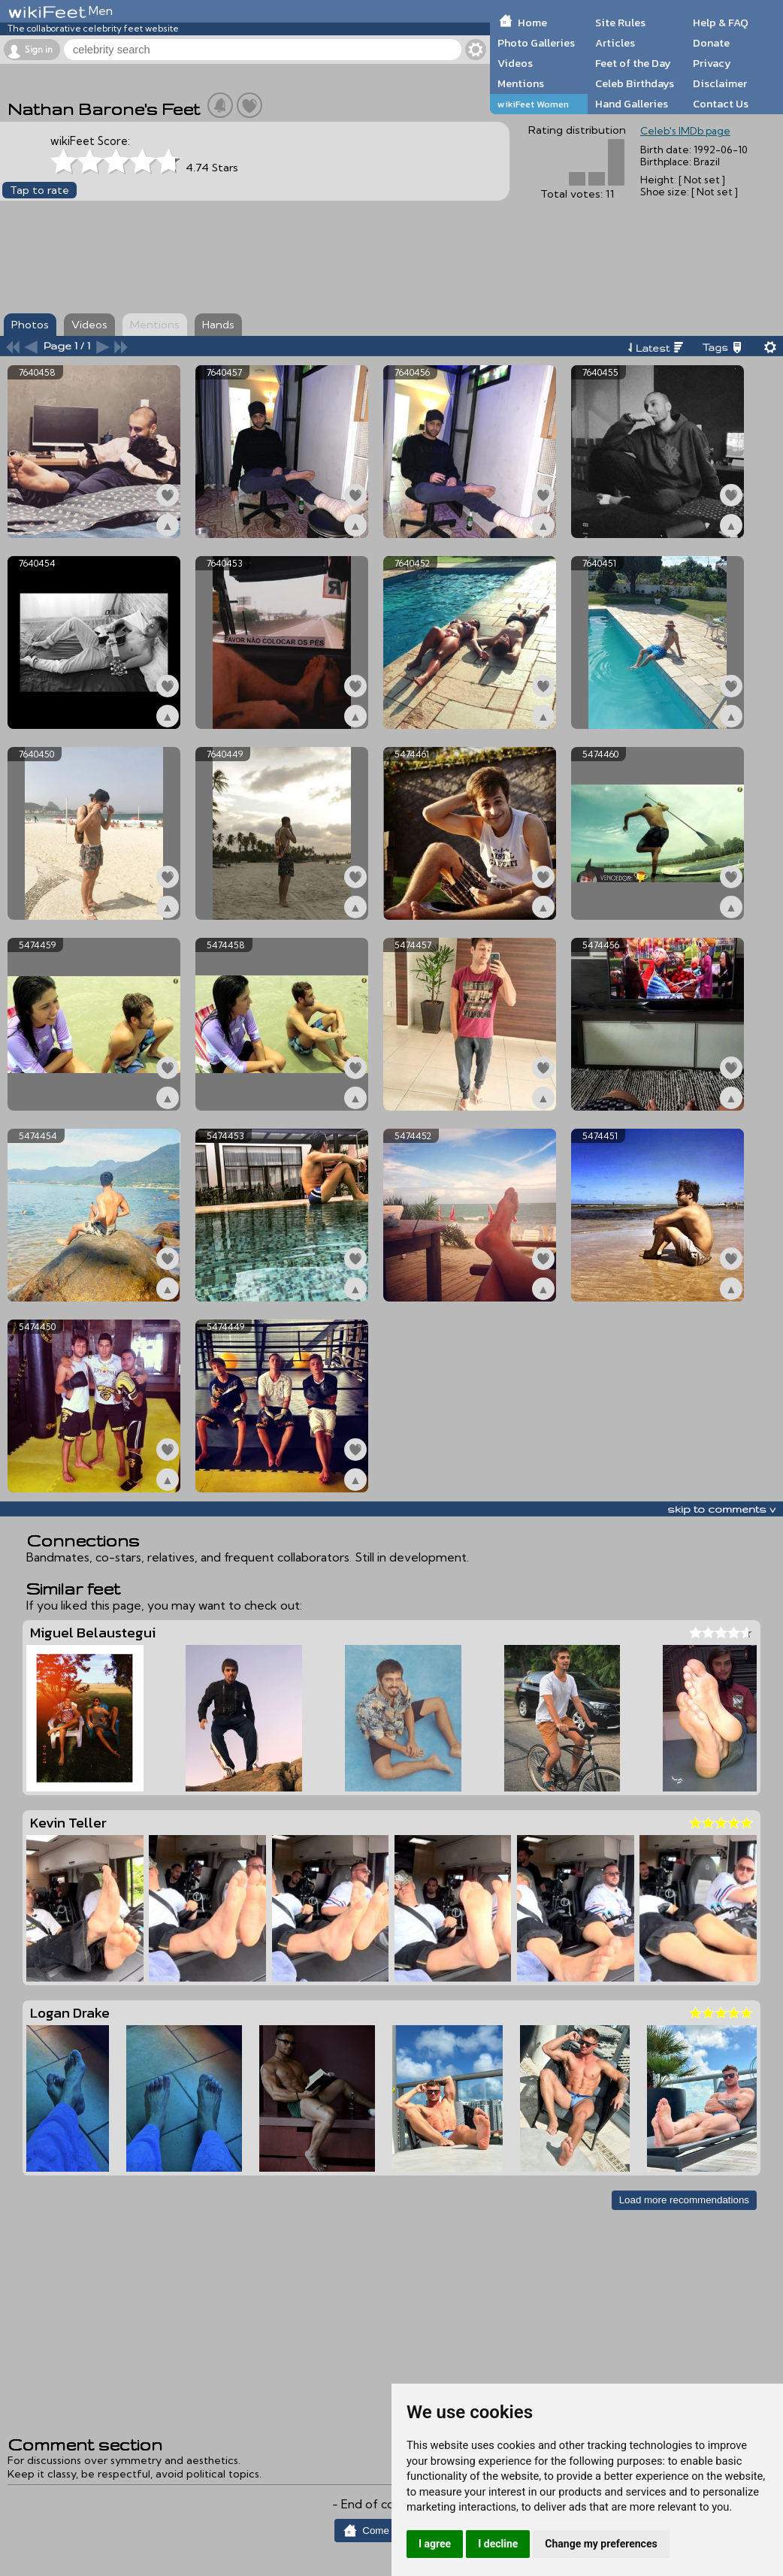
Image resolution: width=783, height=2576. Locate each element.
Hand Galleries (631, 103)
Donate (711, 43)
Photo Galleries (536, 43)
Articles (615, 43)
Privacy (712, 63)
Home (532, 22)
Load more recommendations (684, 2200)
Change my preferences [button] (601, 2544)
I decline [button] (498, 2544)
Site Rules (620, 22)
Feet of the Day (633, 63)
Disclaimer (720, 83)
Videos (515, 63)
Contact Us (720, 103)
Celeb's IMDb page (685, 131)
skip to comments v (721, 1509)
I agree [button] (435, 2544)
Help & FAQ (720, 22)
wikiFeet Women (533, 104)
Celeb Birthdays (634, 83)
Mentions (520, 83)
